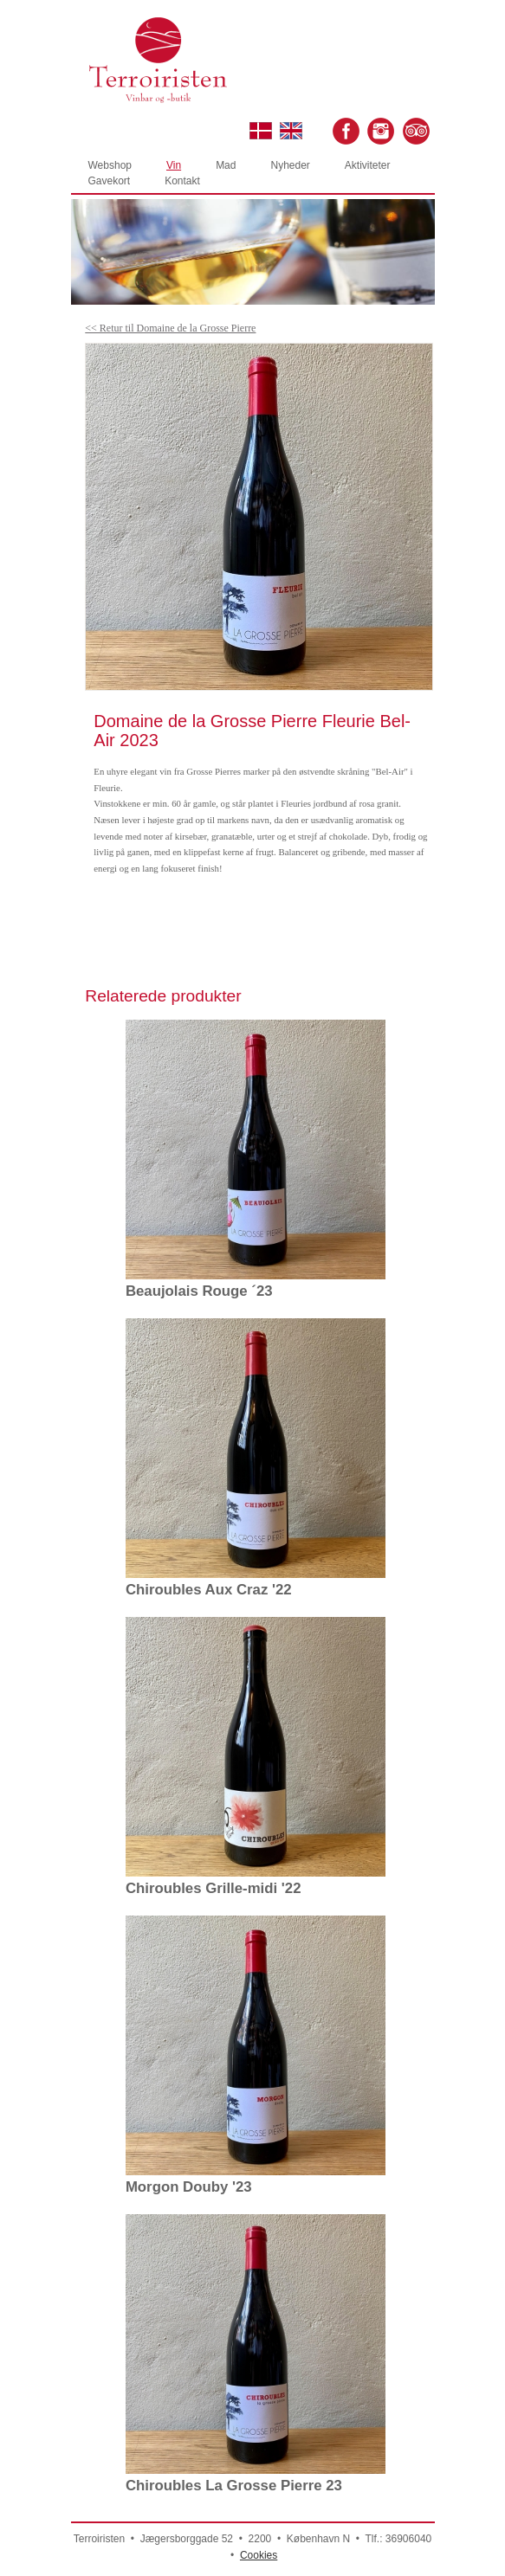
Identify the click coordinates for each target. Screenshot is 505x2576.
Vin (173, 165)
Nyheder (289, 165)
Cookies (258, 2555)
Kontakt (182, 181)
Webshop (110, 165)
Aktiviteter (368, 165)
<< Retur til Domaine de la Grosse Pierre (170, 328)
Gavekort (109, 181)
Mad (226, 165)
